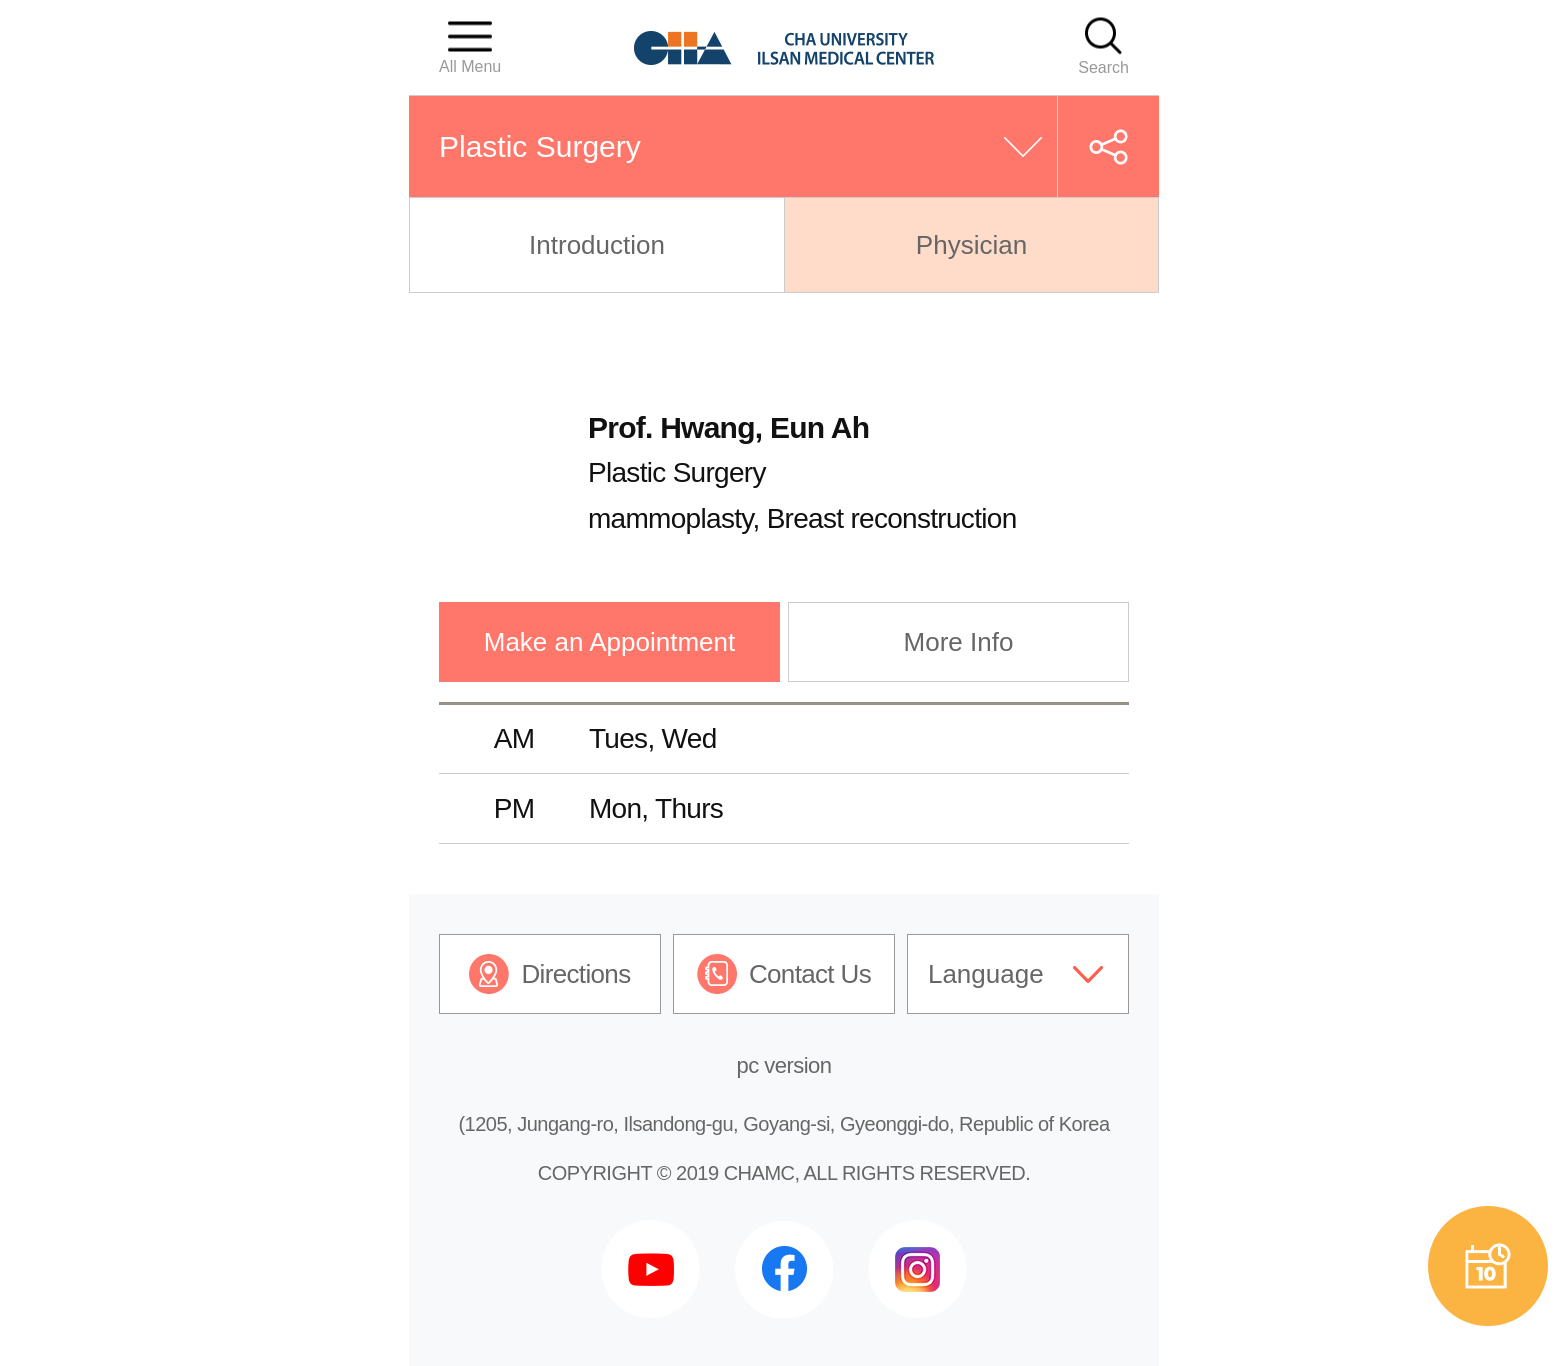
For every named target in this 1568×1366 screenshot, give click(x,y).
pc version (784, 1065)
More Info (959, 642)
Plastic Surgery (540, 146)
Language (986, 974)
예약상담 (1488, 1266)
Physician (971, 245)
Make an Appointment (610, 642)
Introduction (597, 245)
